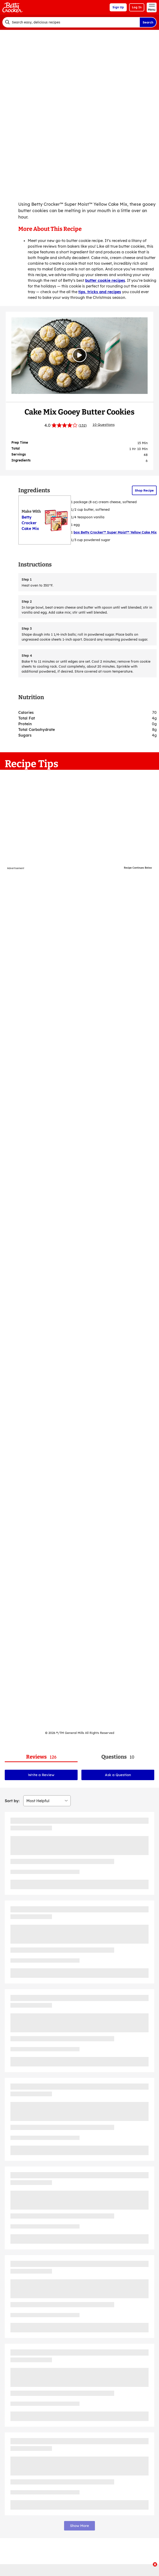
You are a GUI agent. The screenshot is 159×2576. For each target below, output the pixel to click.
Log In (136, 7)
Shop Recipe (144, 490)
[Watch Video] (79, 355)
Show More (79, 2525)
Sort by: (12, 1800)
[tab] (41, 1757)
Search (148, 22)
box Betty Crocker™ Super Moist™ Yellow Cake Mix (115, 532)
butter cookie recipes (105, 280)
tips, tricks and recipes (99, 291)
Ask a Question (118, 1775)
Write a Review (41, 1775)
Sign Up (118, 7)
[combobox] (71, 22)
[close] (155, 2564)
